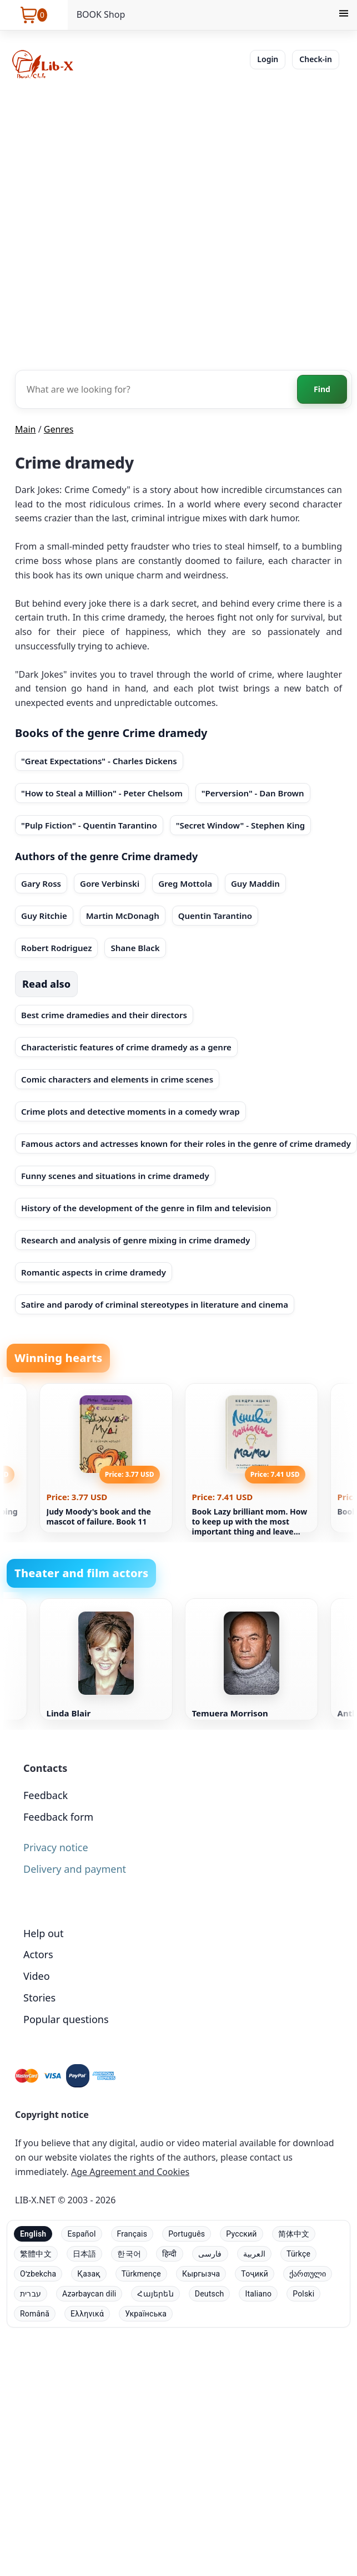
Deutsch (209, 2293)
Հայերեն (155, 2293)
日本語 (85, 2253)
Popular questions (66, 2019)
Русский (241, 2233)
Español (81, 2233)
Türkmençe (141, 2273)
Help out (43, 1933)
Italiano (258, 2293)
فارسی (210, 2253)
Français (132, 2233)
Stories (39, 1997)
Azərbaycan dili (89, 2293)
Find (322, 389)
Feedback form (58, 1816)
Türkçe (298, 2253)
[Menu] (343, 15)
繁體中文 (36, 2253)
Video (36, 1976)
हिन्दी (169, 2253)
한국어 (129, 2253)
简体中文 (294, 2233)
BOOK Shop (101, 14)
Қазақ (88, 2273)
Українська (146, 2313)
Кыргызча (201, 2273)
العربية (254, 2253)
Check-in (315, 59)
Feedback (45, 1795)
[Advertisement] (127, 223)
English (33, 2233)
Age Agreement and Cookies (130, 2172)
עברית (30, 2293)
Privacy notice (55, 1847)
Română (34, 2313)
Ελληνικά (87, 2313)
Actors (38, 1954)
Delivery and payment (74, 1869)
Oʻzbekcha (38, 2273)
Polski (303, 2293)
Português (186, 2233)
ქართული (307, 2273)
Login (267, 59)
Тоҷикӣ (254, 2273)
